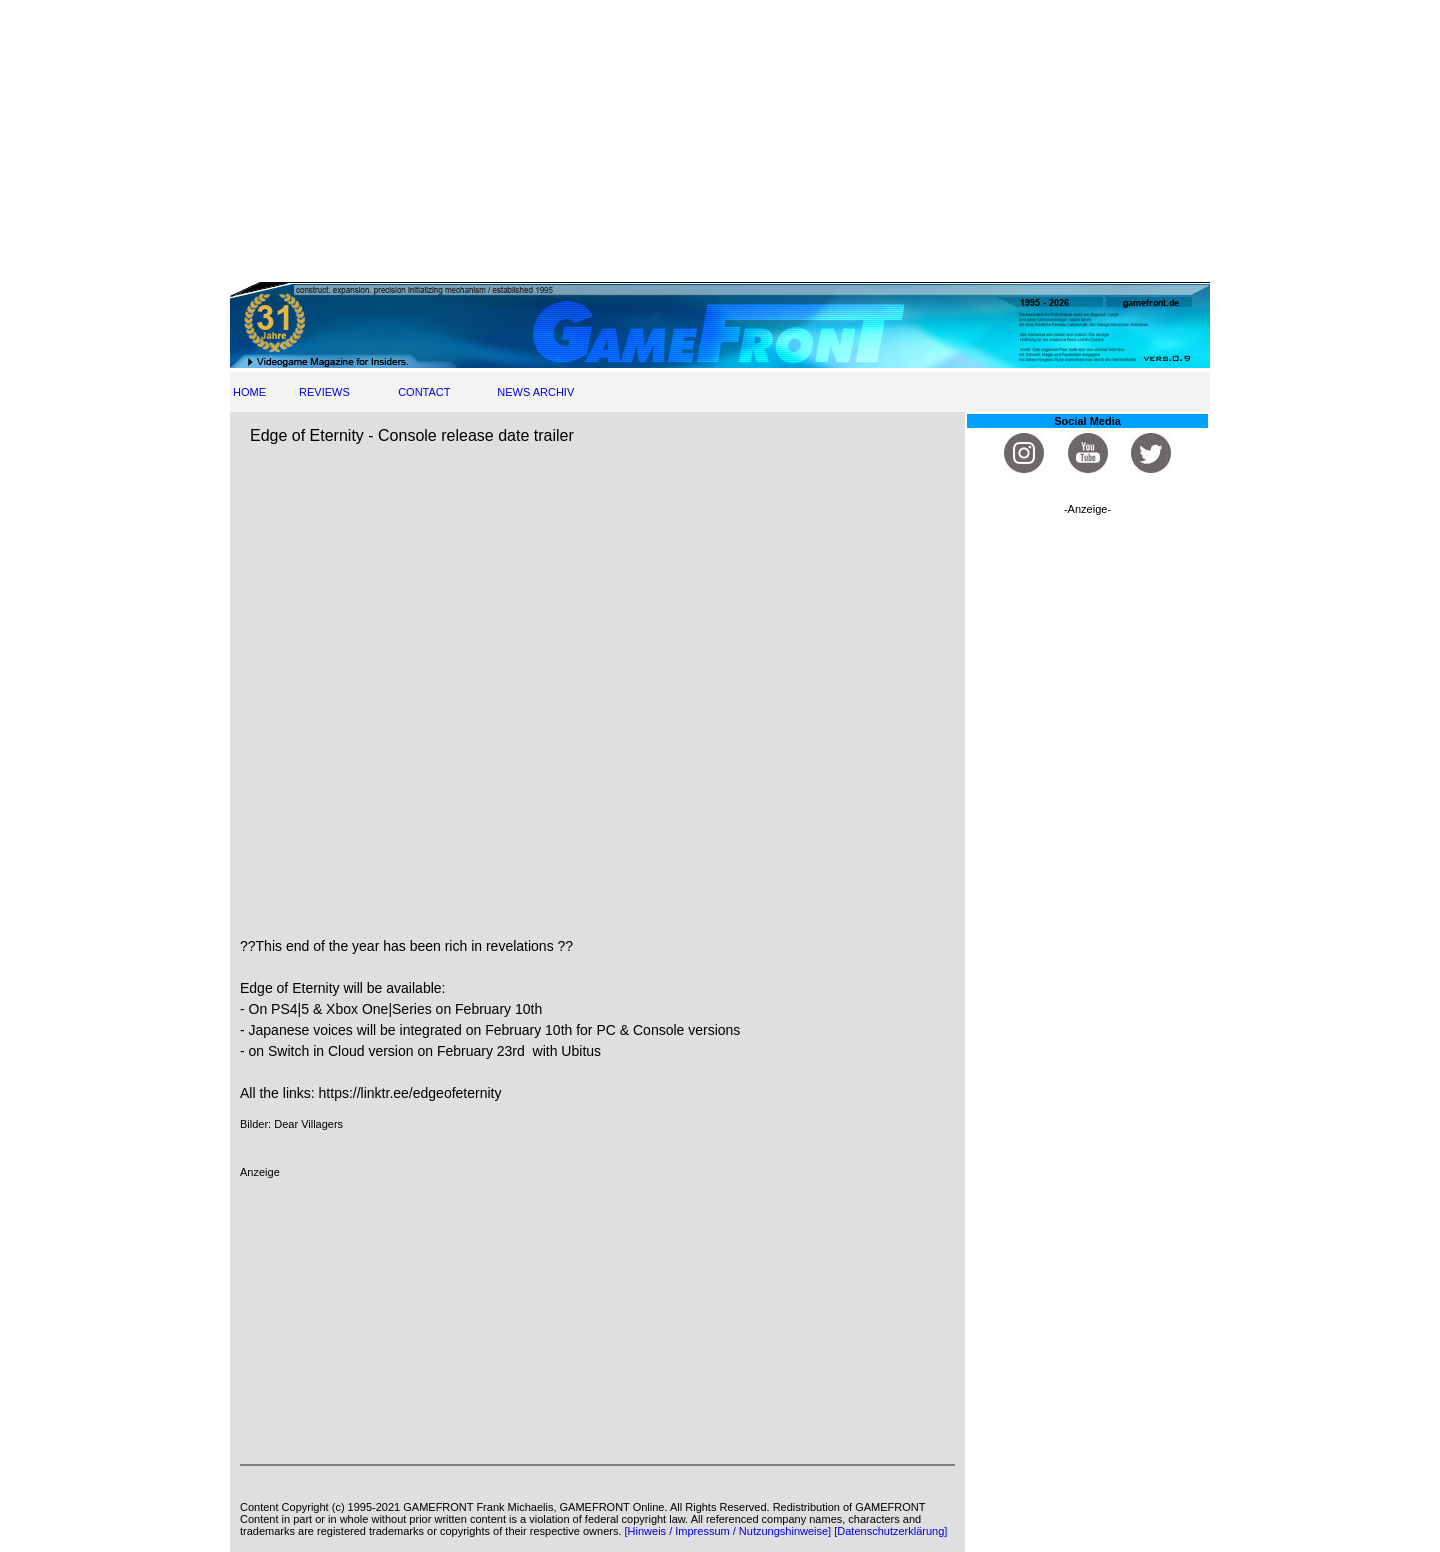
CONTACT (424, 392)
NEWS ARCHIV (535, 392)
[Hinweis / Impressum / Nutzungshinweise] (728, 1531)
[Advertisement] (720, 140)
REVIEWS (324, 392)
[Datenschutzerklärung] (890, 1531)
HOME (249, 392)
